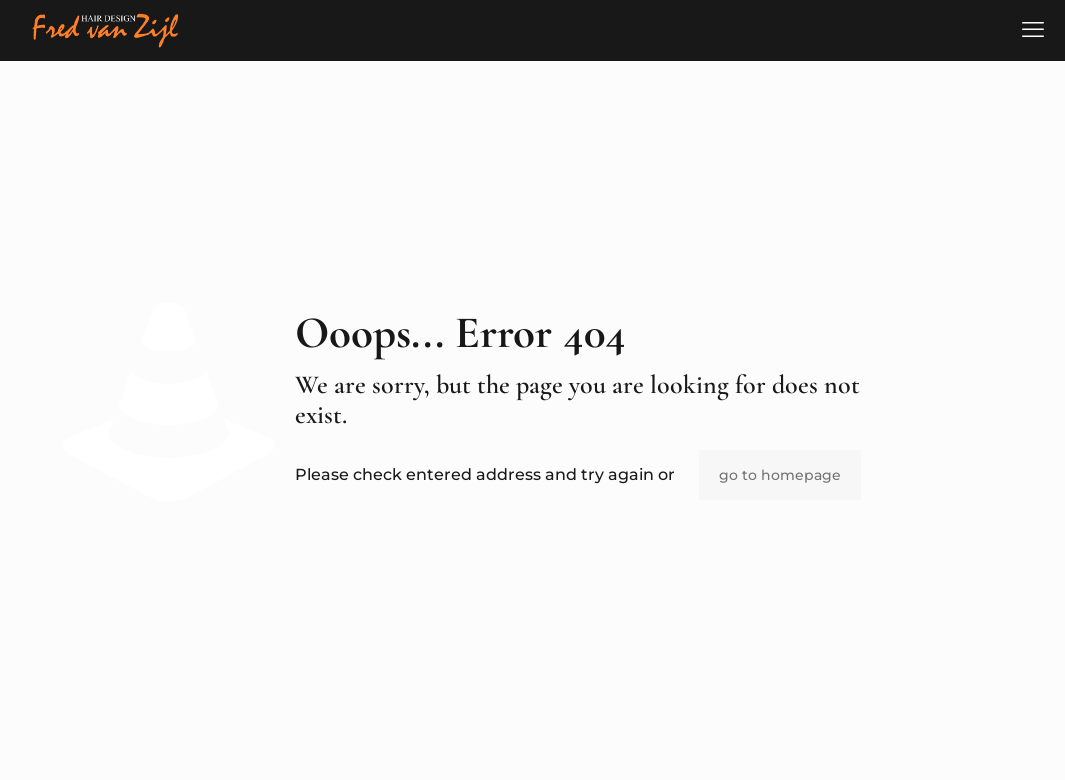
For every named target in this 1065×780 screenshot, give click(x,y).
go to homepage (780, 475)
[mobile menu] (1033, 30)
